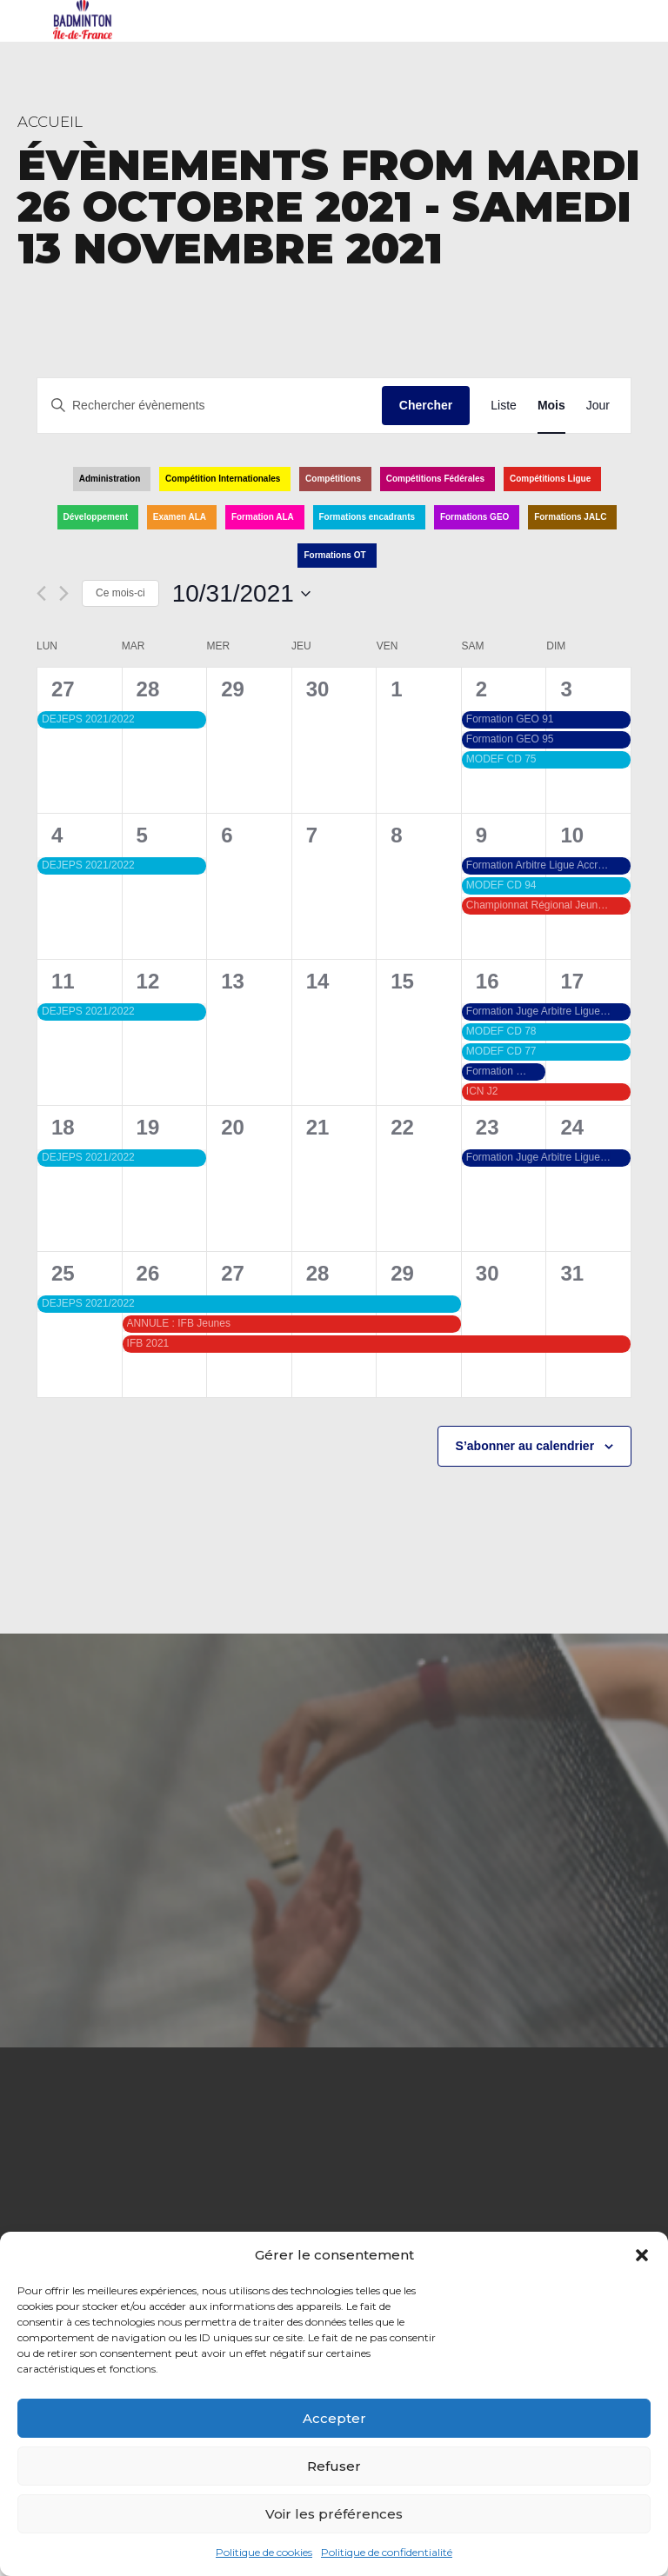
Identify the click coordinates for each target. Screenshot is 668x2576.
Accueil (50, 121)
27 (63, 689)
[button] (642, 2255)
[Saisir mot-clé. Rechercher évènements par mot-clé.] (209, 405)
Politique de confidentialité (386, 2552)
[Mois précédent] (41, 593)
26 (148, 1273)
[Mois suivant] (64, 593)
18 (63, 1127)
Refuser (334, 2466)
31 (572, 1273)
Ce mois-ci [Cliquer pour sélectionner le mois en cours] (120, 593)
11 (63, 981)
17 (572, 981)
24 (572, 1127)
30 (487, 1273)
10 (572, 835)
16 (487, 981)
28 (148, 689)
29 (402, 1273)
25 (63, 1273)
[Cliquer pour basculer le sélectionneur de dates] (241, 593)
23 (487, 1127)
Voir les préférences (334, 2514)
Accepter (334, 2418)
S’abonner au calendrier (525, 1446)
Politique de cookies (264, 2552)
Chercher (425, 405)
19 (148, 1127)
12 (148, 981)
